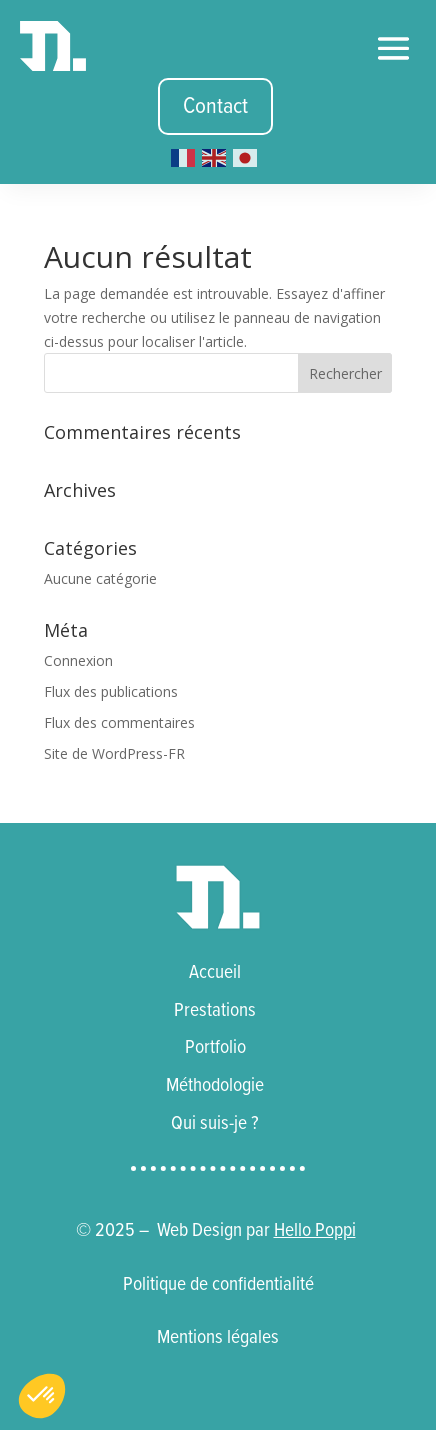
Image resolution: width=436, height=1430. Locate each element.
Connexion (78, 660)
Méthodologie (215, 1085)
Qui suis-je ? (215, 1123)
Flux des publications (111, 691)
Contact (215, 106)
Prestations (215, 1010)
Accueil (215, 972)
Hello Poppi (315, 1230)
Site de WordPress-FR (114, 753)
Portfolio (215, 1047)
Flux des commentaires (119, 722)
